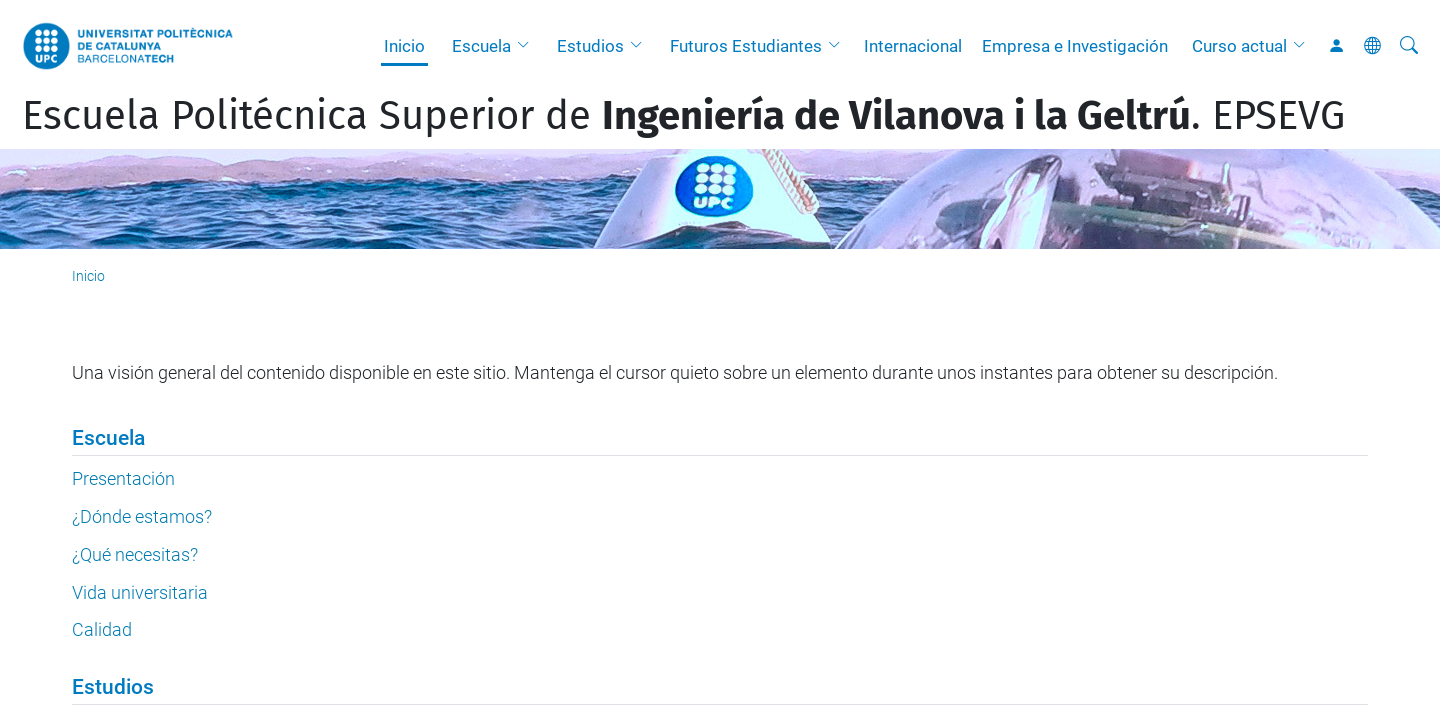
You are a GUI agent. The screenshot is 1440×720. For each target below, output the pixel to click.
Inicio (404, 46)
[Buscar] (1409, 46)
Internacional (913, 46)
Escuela (481, 46)
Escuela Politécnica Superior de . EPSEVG (683, 116)
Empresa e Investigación (1075, 46)
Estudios (590, 46)
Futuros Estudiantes (746, 46)
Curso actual (1239, 46)
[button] (528, 46)
